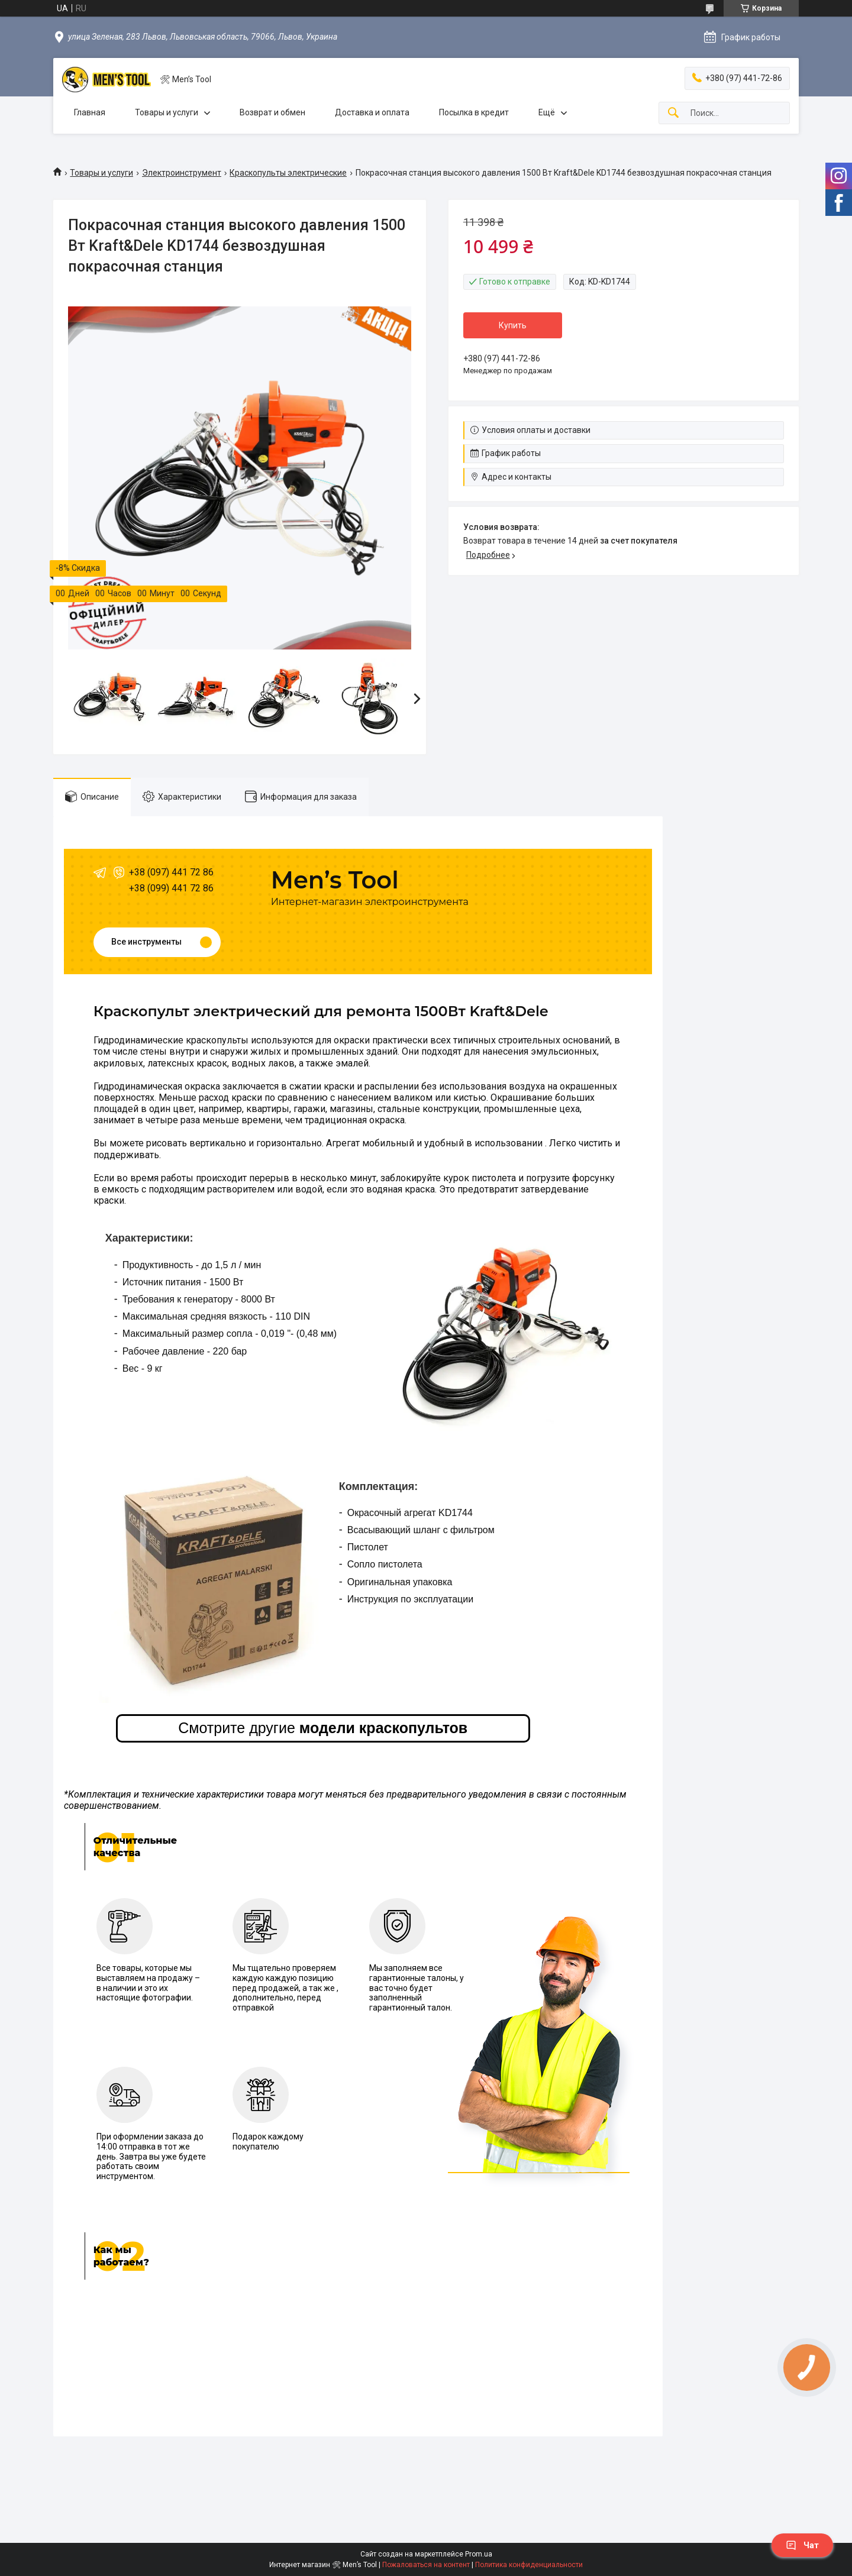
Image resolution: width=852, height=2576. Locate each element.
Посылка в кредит (474, 112)
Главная (89, 112)
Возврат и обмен (272, 112)
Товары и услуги (166, 112)
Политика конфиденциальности (529, 2565)
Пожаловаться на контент (426, 2565)
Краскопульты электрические (288, 172)
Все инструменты (146, 941)
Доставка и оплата (372, 112)
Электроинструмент (181, 172)
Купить (513, 325)
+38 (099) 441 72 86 (171, 888)
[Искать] (673, 113)
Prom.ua (478, 2554)
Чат (802, 2545)
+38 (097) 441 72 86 (171, 872)
